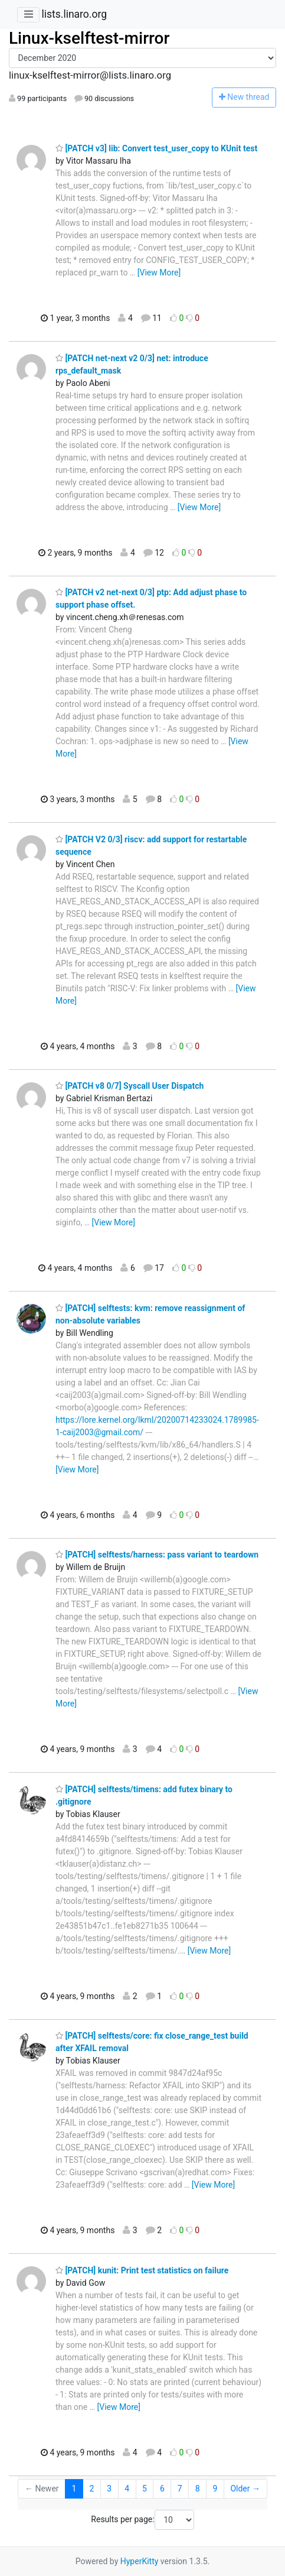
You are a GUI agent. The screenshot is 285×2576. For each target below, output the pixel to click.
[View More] (159, 272)
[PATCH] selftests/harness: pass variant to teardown (156, 1554)
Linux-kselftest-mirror (89, 38)
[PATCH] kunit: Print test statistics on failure (141, 2270)
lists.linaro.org (74, 14)
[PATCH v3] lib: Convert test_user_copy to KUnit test (156, 148)
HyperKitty (139, 2561)
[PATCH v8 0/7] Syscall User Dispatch (129, 1086)
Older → (245, 2488)
